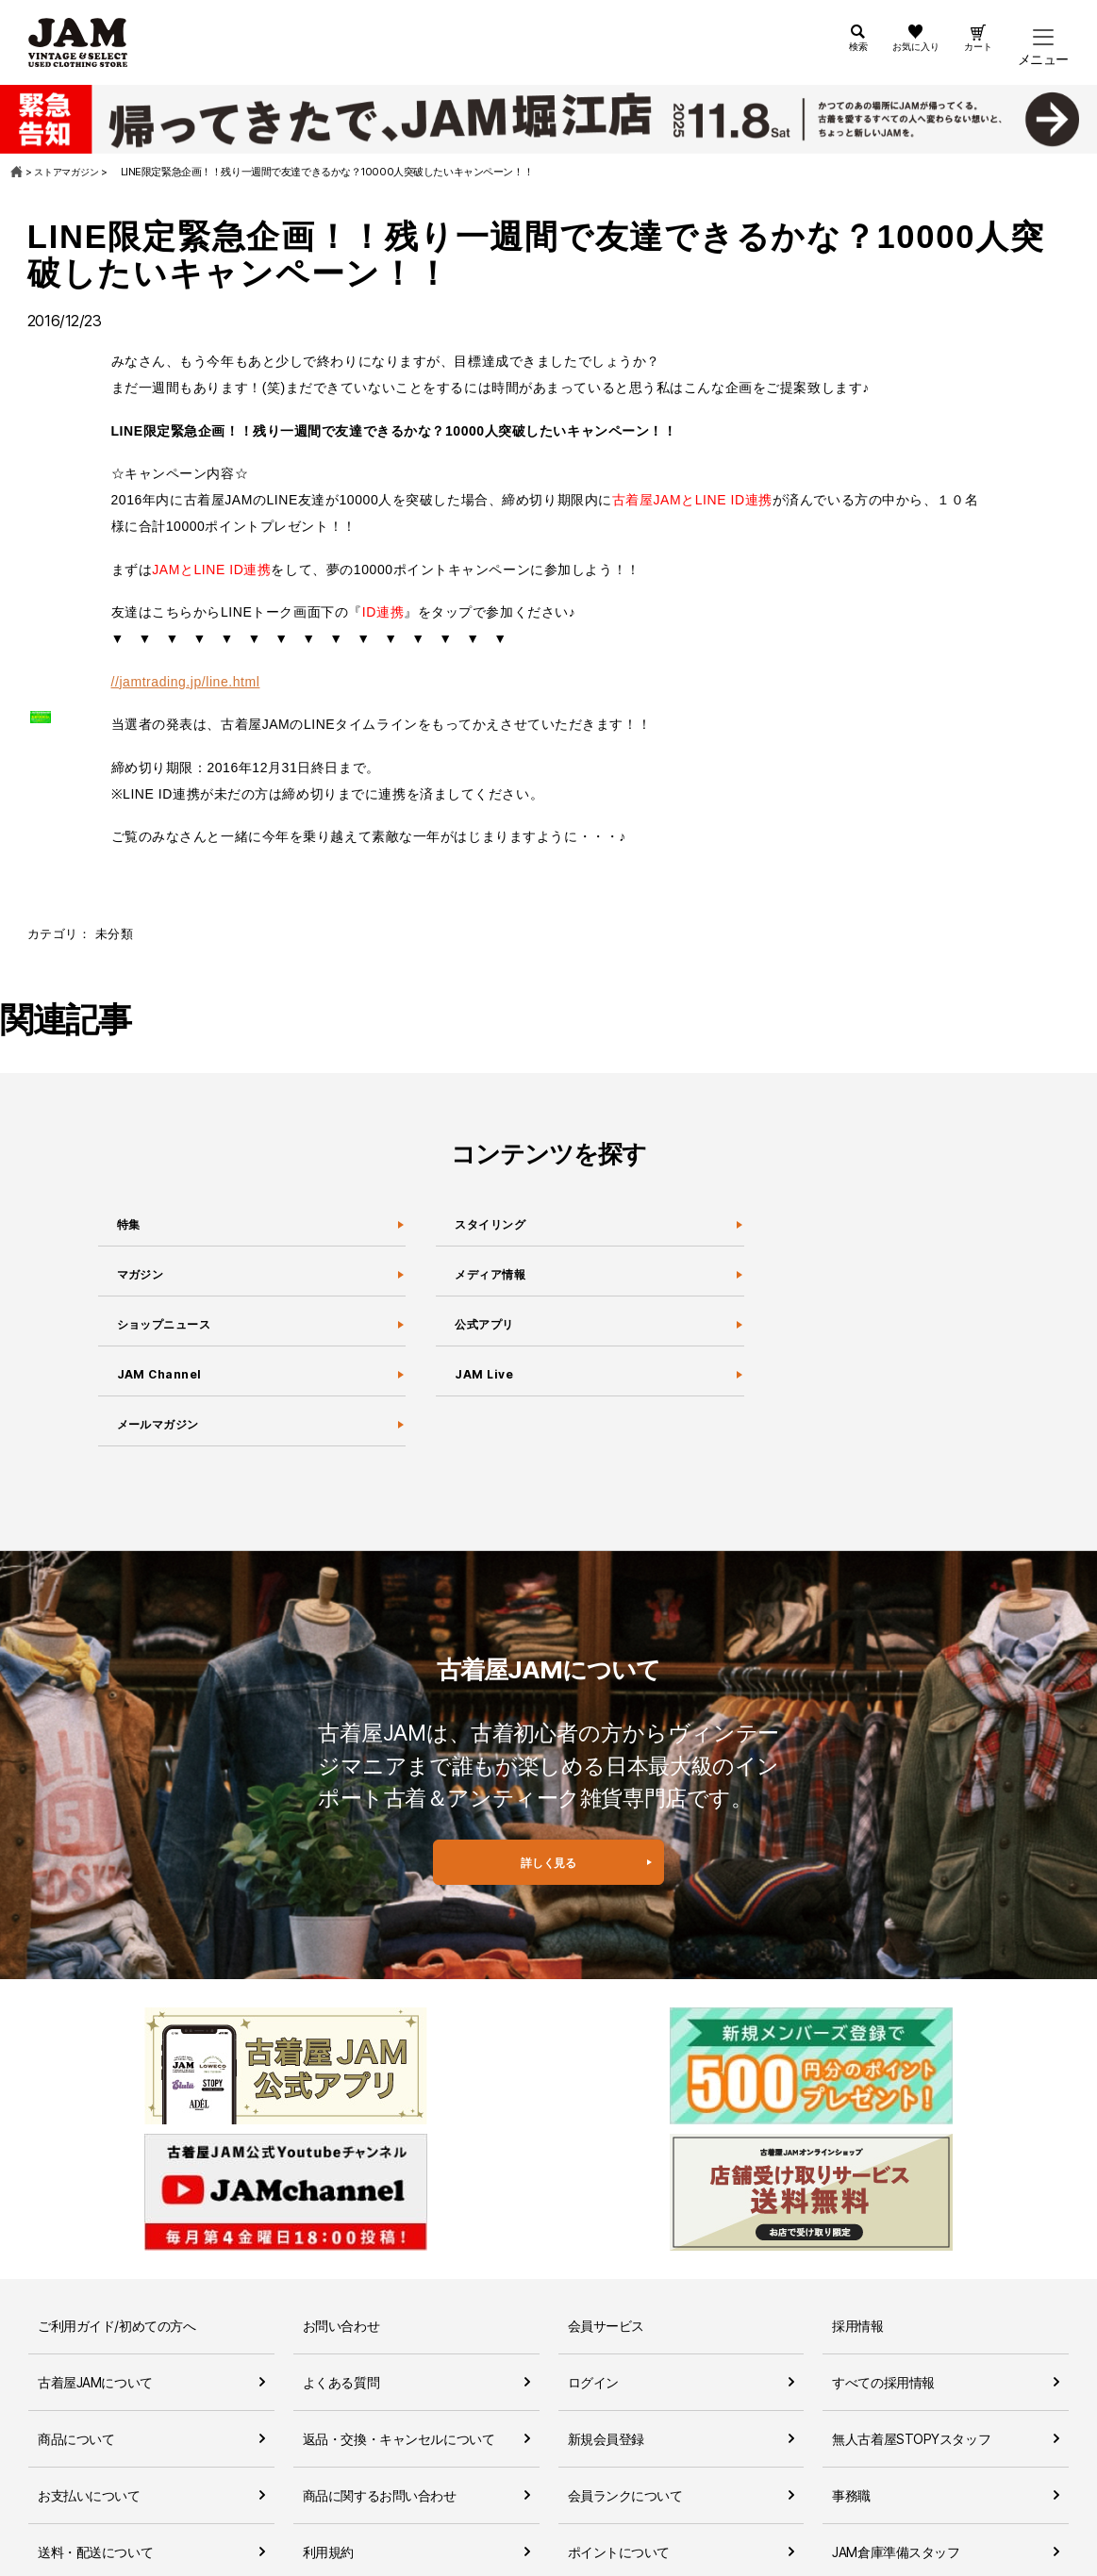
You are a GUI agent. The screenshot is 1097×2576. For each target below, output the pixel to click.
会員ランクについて (625, 2396)
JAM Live (483, 1388)
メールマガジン (164, 1441)
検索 (826, 59)
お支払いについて (89, 2396)
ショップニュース (172, 1334)
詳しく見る (549, 1893)
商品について (76, 2340)
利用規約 (328, 2453)
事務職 (851, 2396)
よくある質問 (341, 2283)
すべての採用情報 (883, 2283)
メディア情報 (494, 1280)
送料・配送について (95, 2453)
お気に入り (896, 59)
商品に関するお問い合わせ (380, 2396)
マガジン (141, 1280)
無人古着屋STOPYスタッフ (911, 2340)
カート (973, 59)
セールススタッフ (883, 2510)
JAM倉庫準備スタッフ (895, 2453)
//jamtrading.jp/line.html (185, 681)
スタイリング (494, 1226)
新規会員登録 (606, 2340)
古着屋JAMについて (95, 2283)
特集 (125, 1226)
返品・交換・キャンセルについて (399, 2340)
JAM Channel (162, 1388)
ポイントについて (619, 2453)
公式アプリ (486, 1334)
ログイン (593, 2283)
